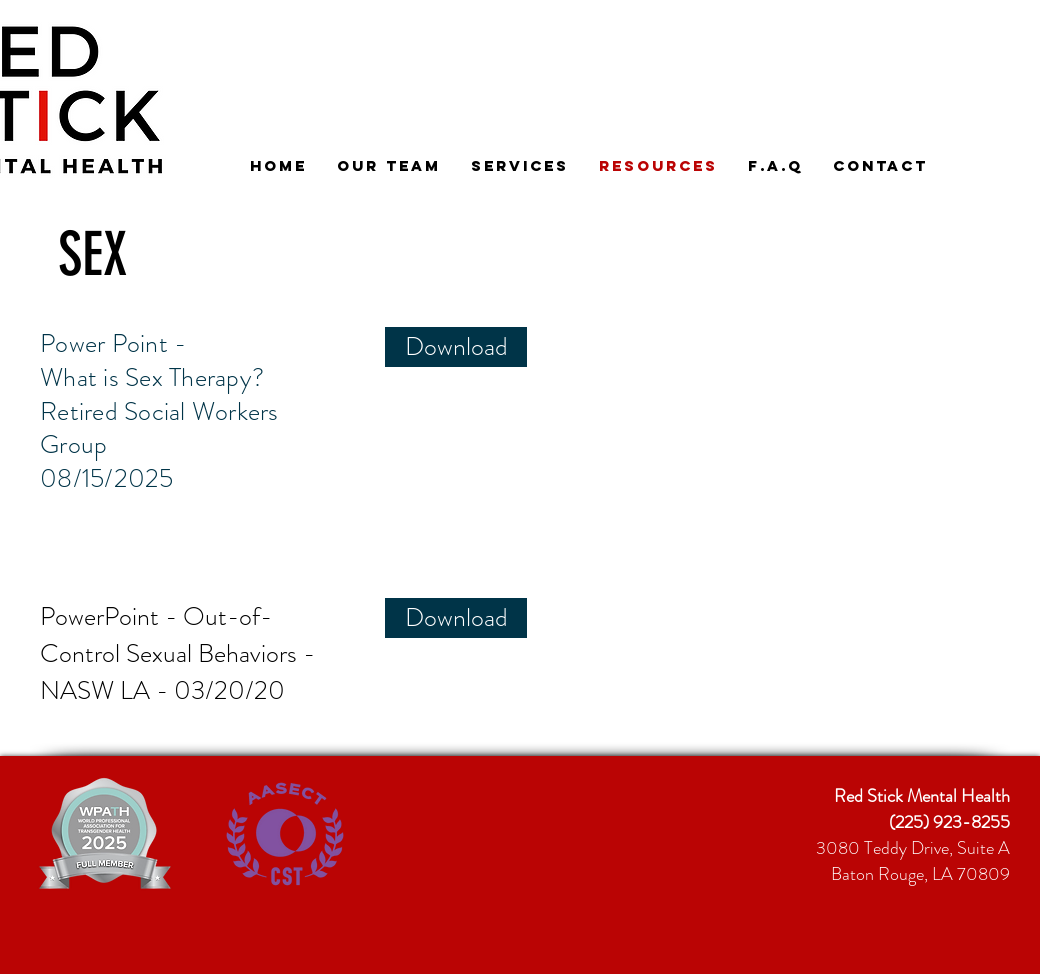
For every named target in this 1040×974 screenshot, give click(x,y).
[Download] (456, 347)
